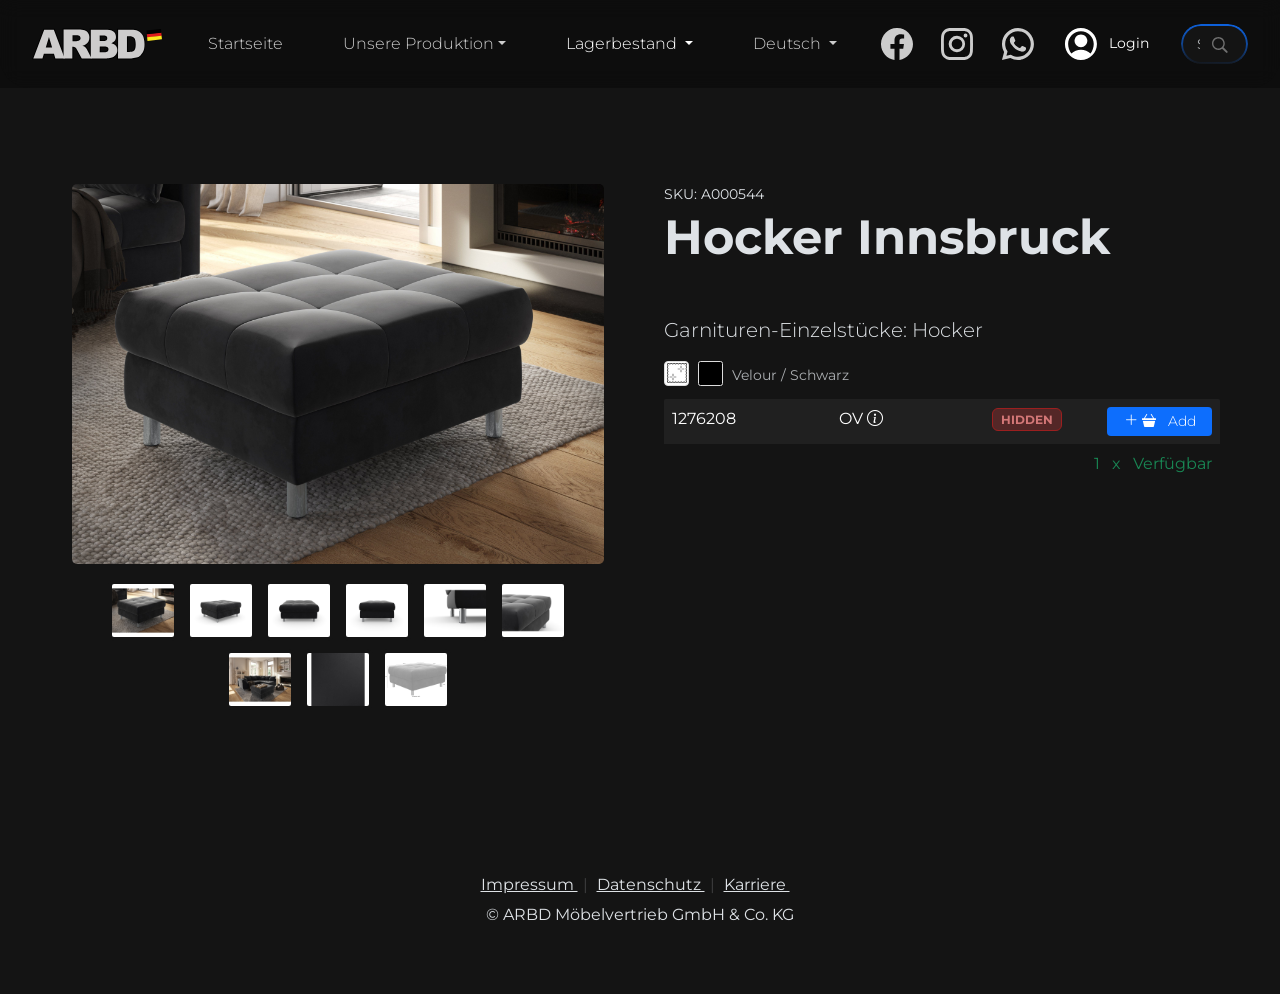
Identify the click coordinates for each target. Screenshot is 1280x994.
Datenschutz (651, 884)
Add (1160, 421)
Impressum (529, 884)
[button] (143, 610)
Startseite (245, 43)
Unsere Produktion (418, 43)
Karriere (757, 884)
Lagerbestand (623, 43)
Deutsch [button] (789, 43)
